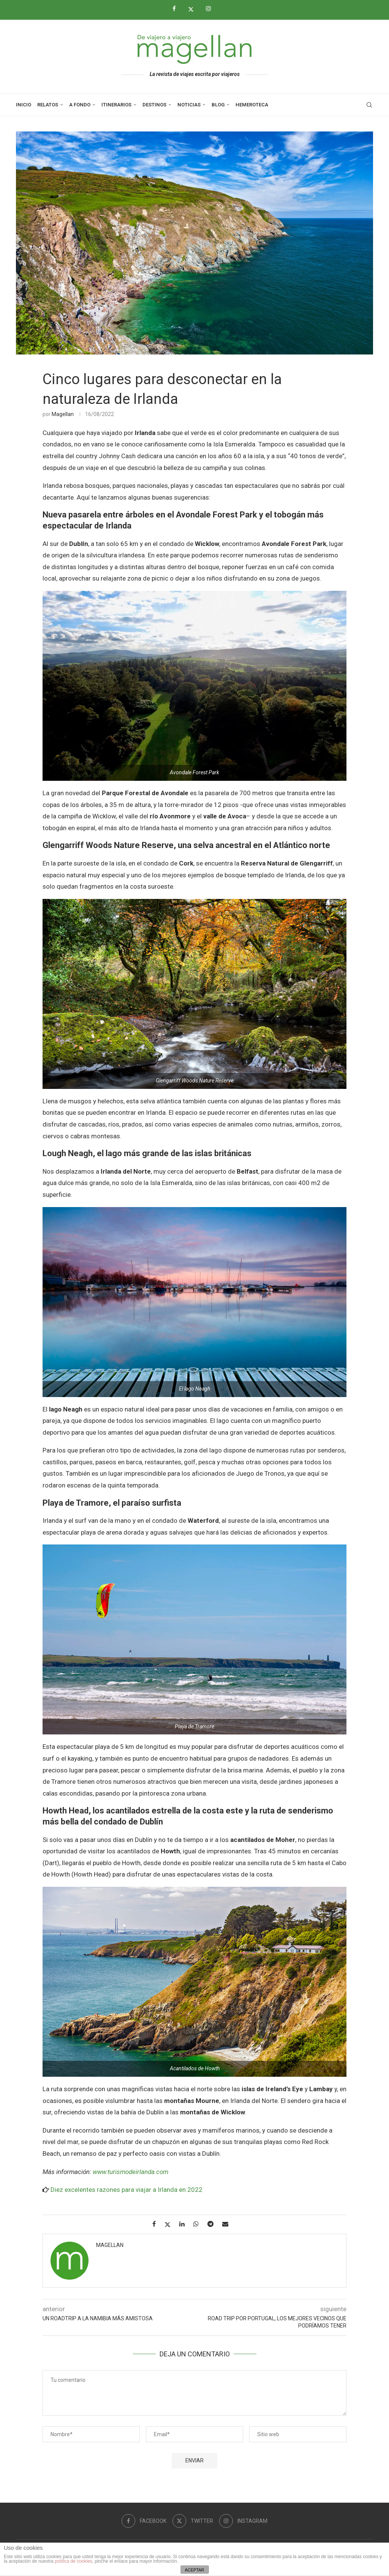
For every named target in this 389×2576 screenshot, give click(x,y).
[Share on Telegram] (213, 2224)
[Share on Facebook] (156, 2224)
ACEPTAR (194, 2570)
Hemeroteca (252, 105)
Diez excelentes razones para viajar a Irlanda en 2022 (126, 2189)
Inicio (23, 105)
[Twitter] (193, 9)
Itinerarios (116, 105)
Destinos (154, 105)
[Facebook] (177, 9)
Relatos (47, 105)
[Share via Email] (228, 2224)
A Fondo (79, 105)
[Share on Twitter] (170, 2224)
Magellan (63, 414)
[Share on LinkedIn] (184, 2224)
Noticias (189, 105)
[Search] (369, 105)
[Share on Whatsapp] (198, 2224)
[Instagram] (211, 9)
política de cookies (73, 2561)
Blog (218, 105)
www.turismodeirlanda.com (130, 2172)
